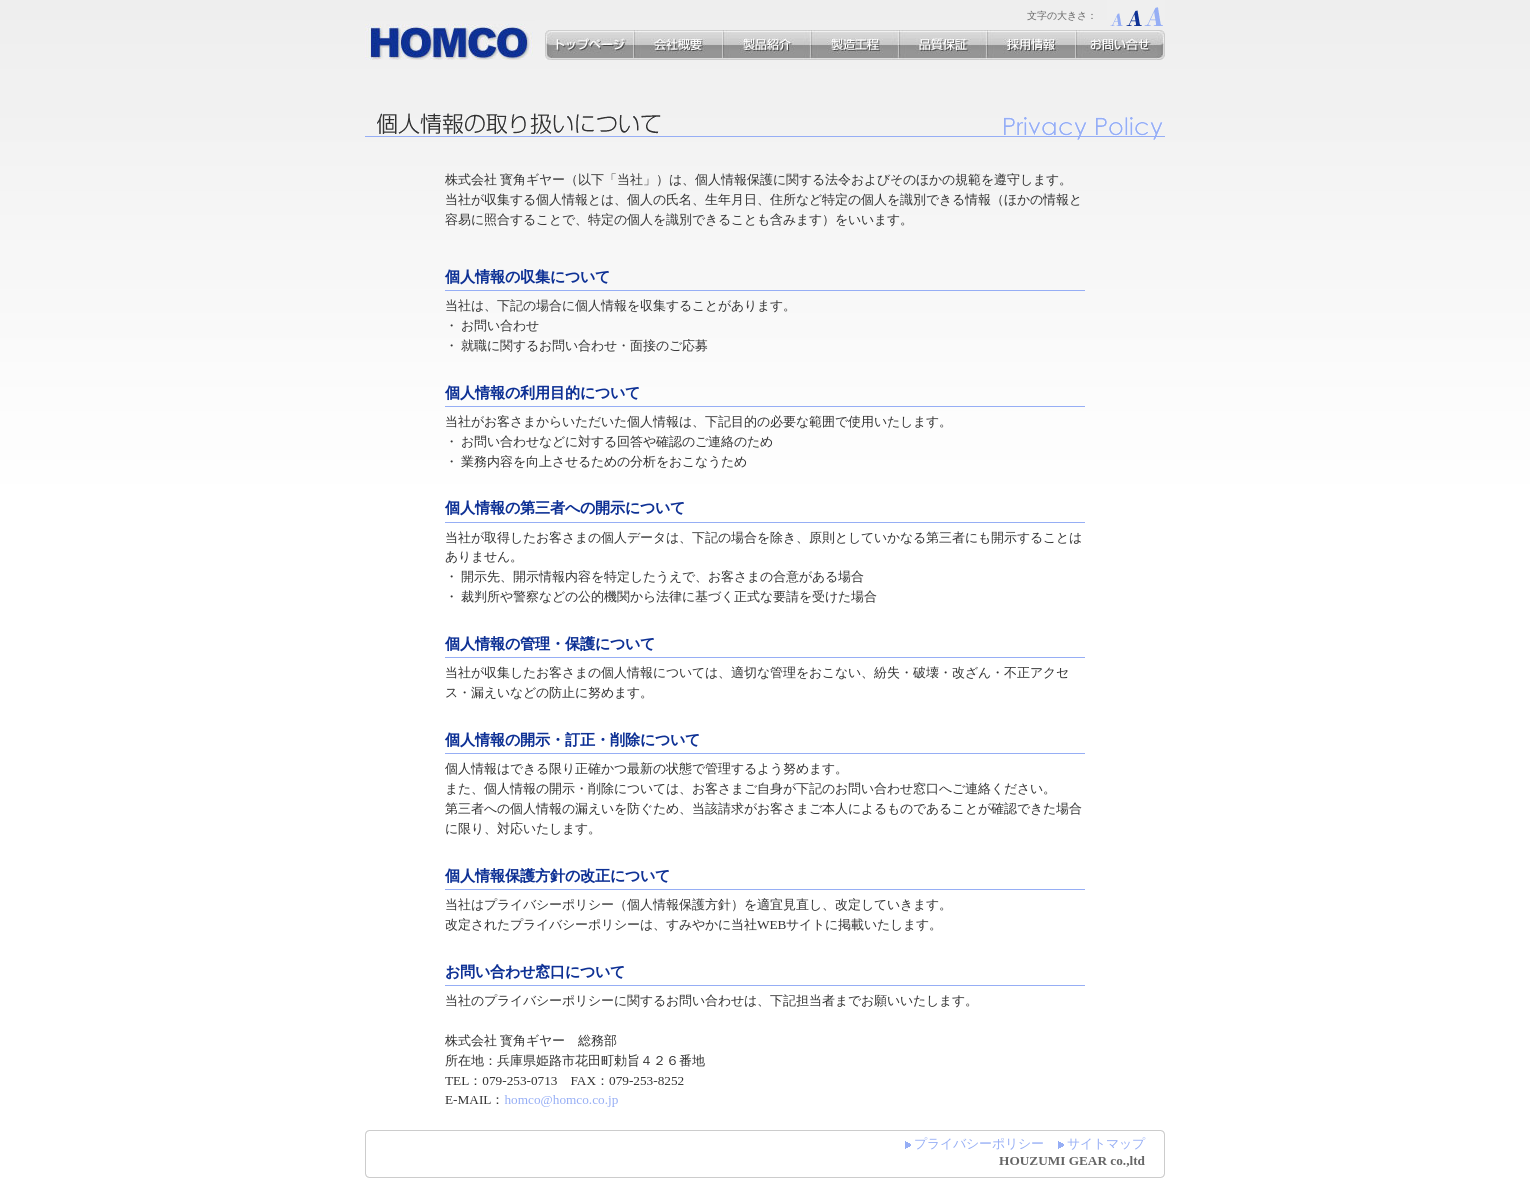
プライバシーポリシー (979, 1143)
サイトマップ (1106, 1143)
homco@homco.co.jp (561, 1099)
